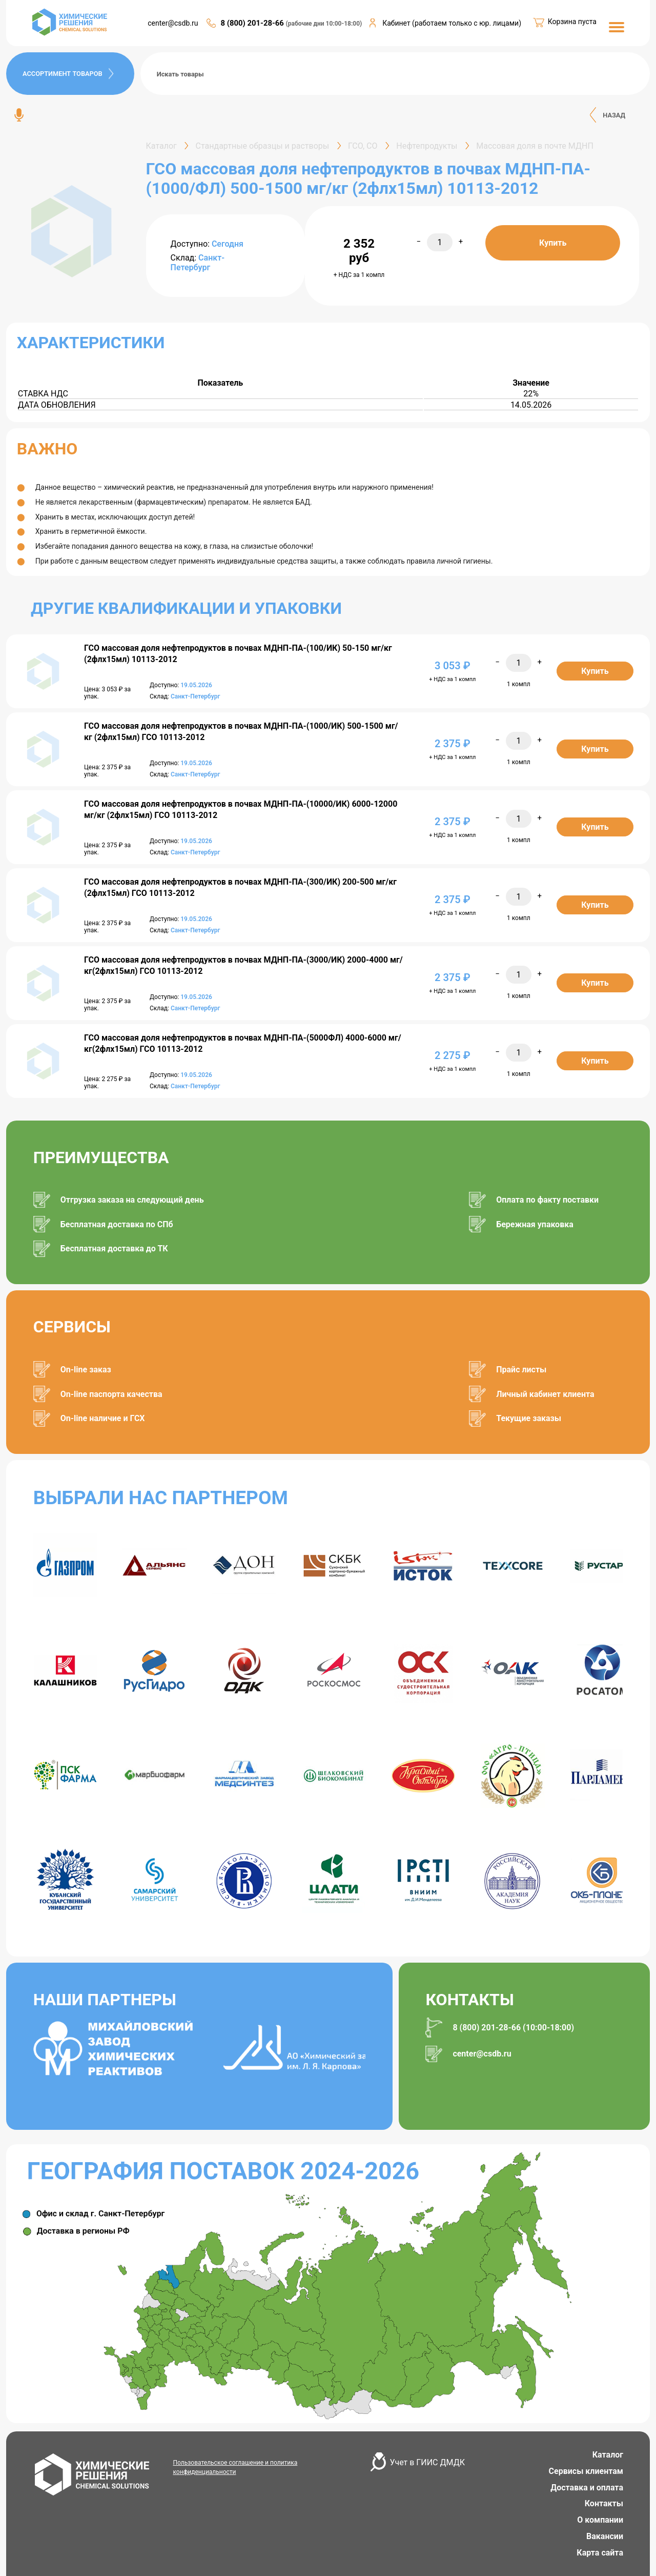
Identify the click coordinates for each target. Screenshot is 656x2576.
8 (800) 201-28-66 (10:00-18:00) (513, 2027)
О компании (600, 2520)
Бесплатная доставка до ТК (114, 1248)
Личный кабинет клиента (545, 1394)
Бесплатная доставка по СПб (116, 1224)
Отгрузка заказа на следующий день (132, 1200)
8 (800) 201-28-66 (252, 23)
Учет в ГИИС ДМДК (427, 2462)
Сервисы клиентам (586, 2471)
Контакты (604, 2503)
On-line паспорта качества (111, 1394)
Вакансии (604, 2536)
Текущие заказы (528, 1418)
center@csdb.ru (173, 23)
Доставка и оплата (586, 2487)
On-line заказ (85, 1369)
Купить (552, 243)
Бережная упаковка (534, 1224)
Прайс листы (521, 1369)
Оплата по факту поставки (547, 1200)
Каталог (607, 2455)
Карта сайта (600, 2553)
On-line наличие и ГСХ (102, 1418)
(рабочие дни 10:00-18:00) (324, 23)
